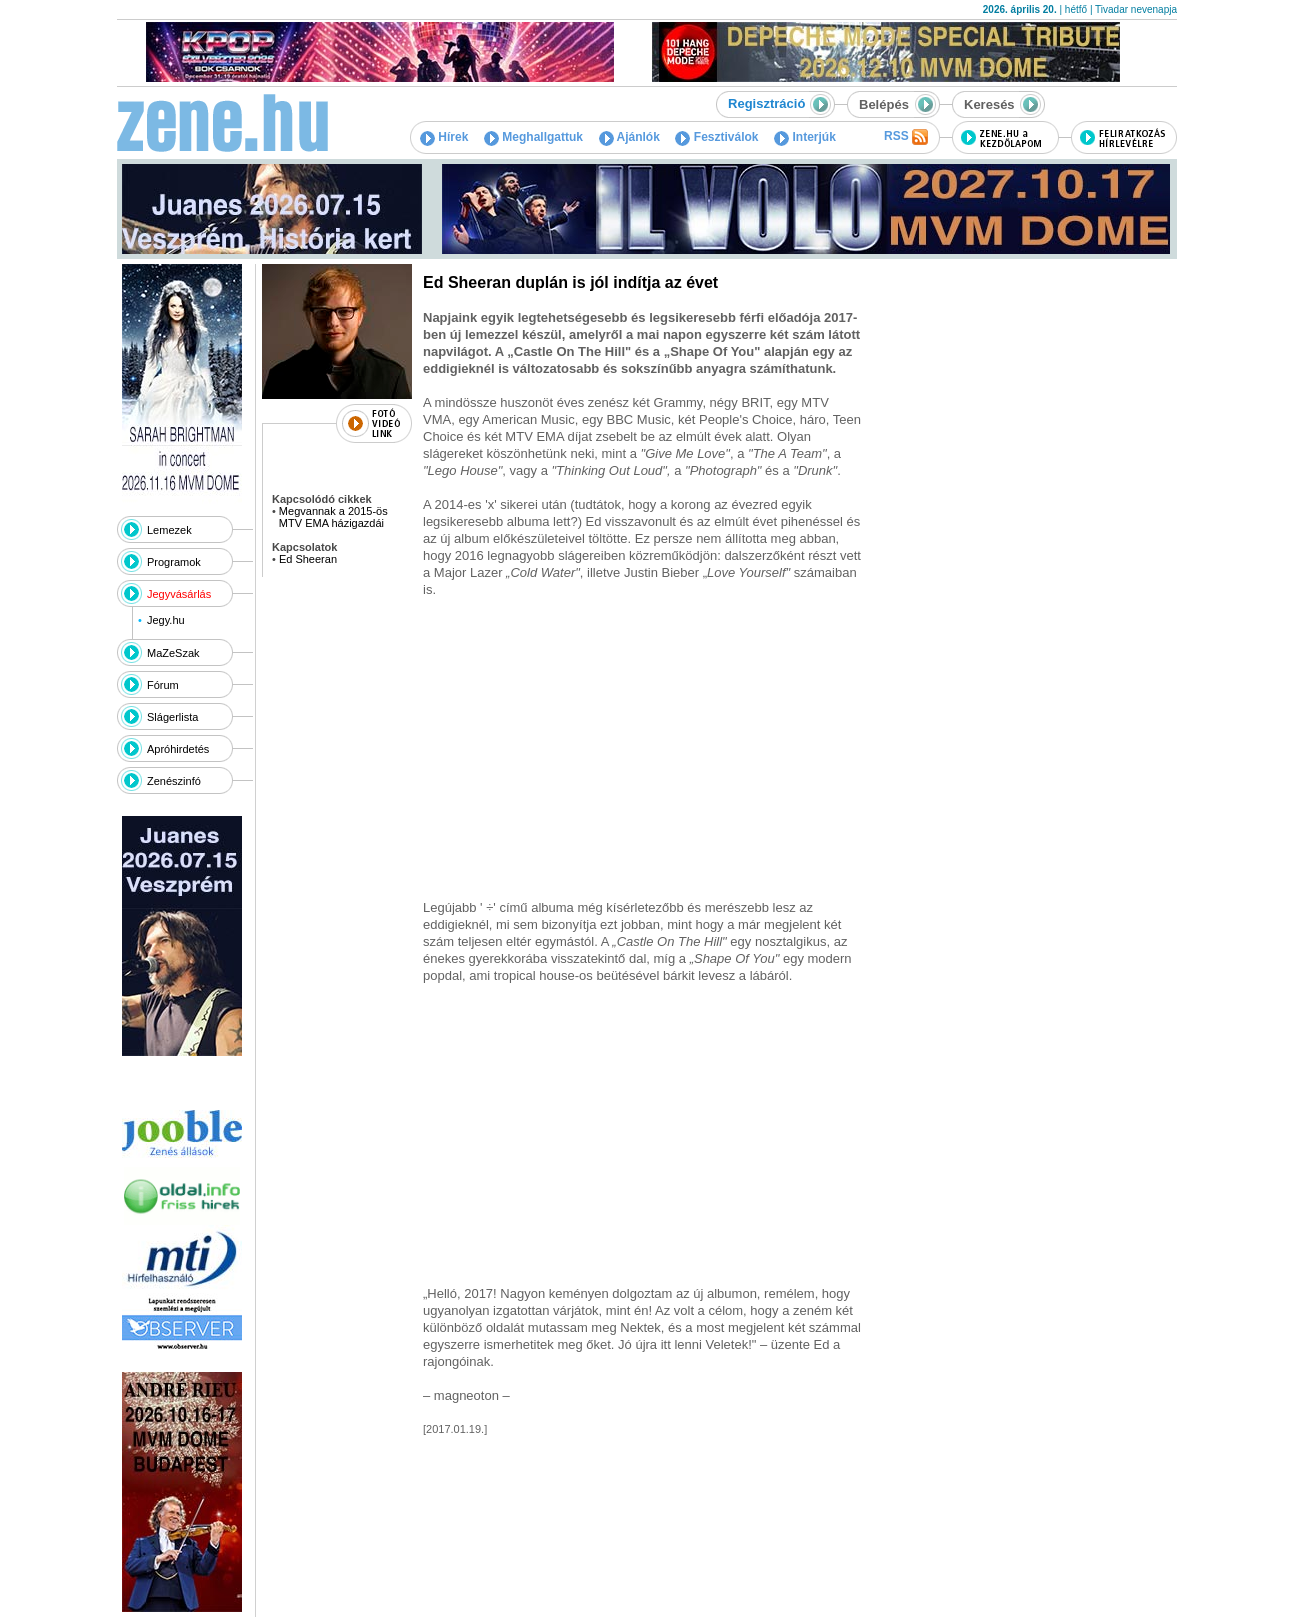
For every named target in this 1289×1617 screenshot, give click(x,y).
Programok (174, 562)
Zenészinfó (174, 781)
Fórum (163, 685)
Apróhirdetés (178, 749)
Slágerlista (172, 717)
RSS (906, 137)
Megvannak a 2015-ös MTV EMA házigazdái (333, 517)
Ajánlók (629, 137)
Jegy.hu (166, 620)
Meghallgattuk (533, 137)
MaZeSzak (173, 653)
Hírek (444, 137)
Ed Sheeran (308, 559)
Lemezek (169, 530)
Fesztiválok (716, 137)
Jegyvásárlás (179, 594)
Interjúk (805, 137)
